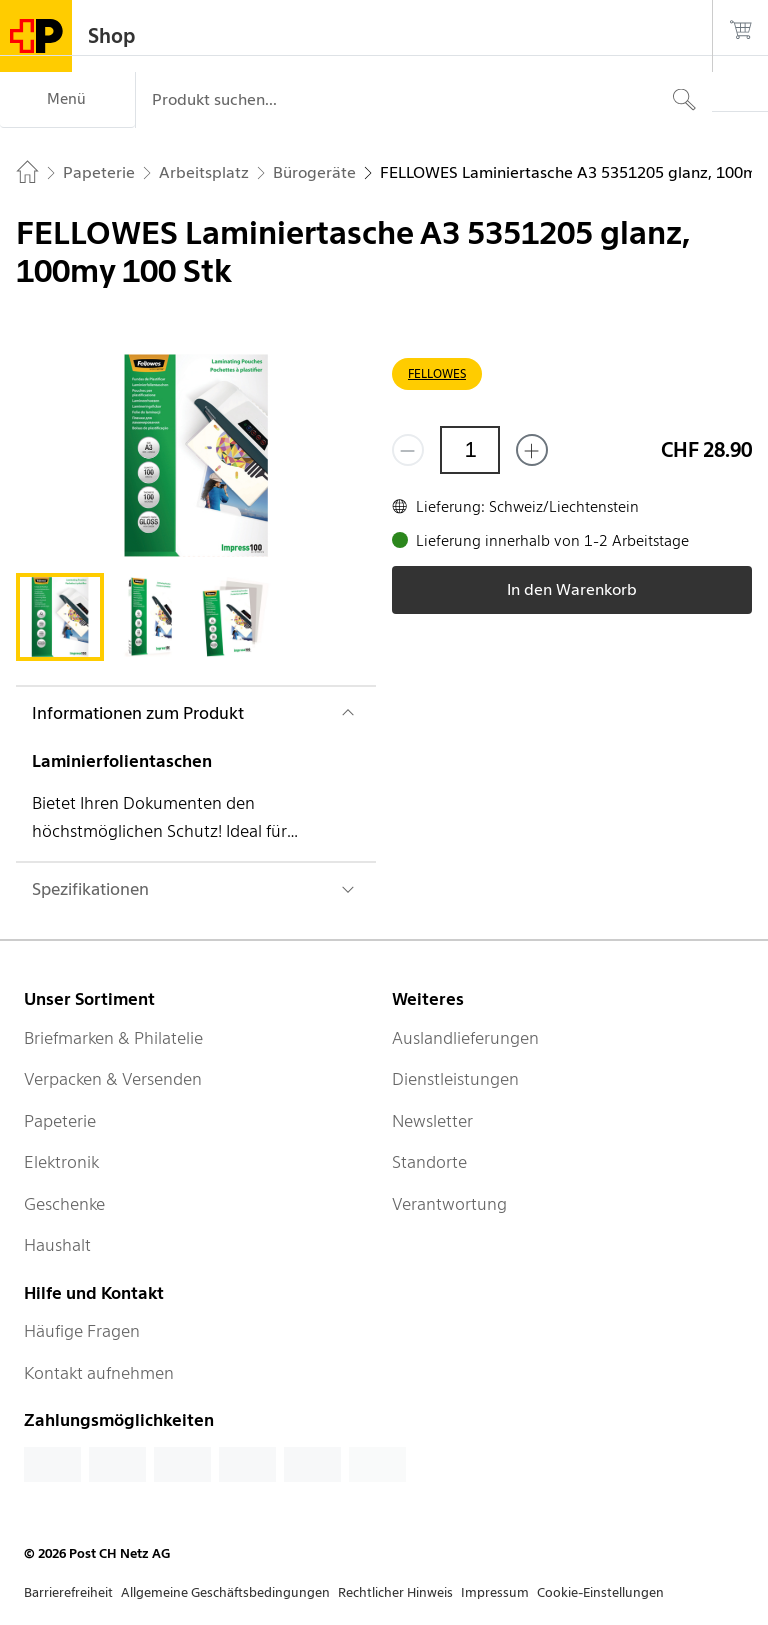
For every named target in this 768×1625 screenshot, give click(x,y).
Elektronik (61, 1162)
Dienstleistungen (455, 1079)
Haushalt (57, 1245)
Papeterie (60, 1121)
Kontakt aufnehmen (99, 1373)
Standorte (429, 1162)
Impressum (495, 1592)
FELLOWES (437, 373)
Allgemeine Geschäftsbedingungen (225, 1592)
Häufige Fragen (82, 1331)
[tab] (60, 617)
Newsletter (432, 1121)
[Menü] (67, 100)
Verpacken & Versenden (113, 1079)
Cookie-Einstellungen (600, 1592)
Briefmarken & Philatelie (113, 1038)
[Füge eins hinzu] (532, 450)
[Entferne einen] (408, 450)
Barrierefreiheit (68, 1592)
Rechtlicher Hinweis (395, 1592)
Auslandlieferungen (465, 1038)
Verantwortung (449, 1204)
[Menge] (470, 450)
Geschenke (64, 1204)
